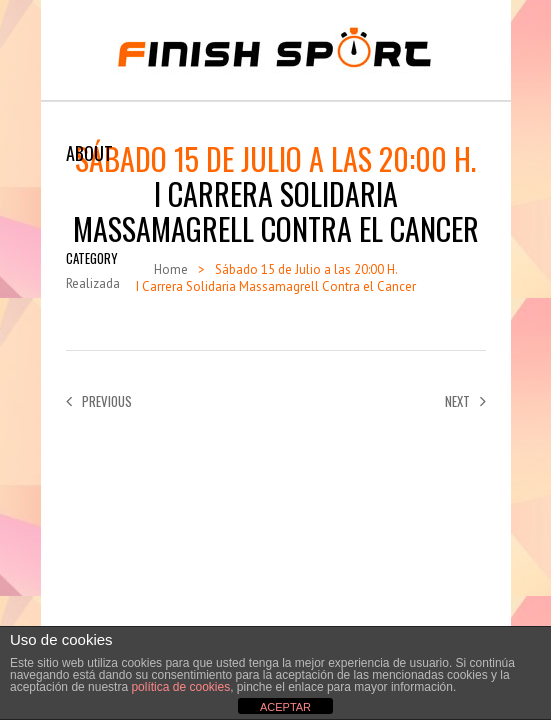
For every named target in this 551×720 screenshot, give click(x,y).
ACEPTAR (285, 707)
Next (465, 401)
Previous (99, 401)
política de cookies (180, 687)
